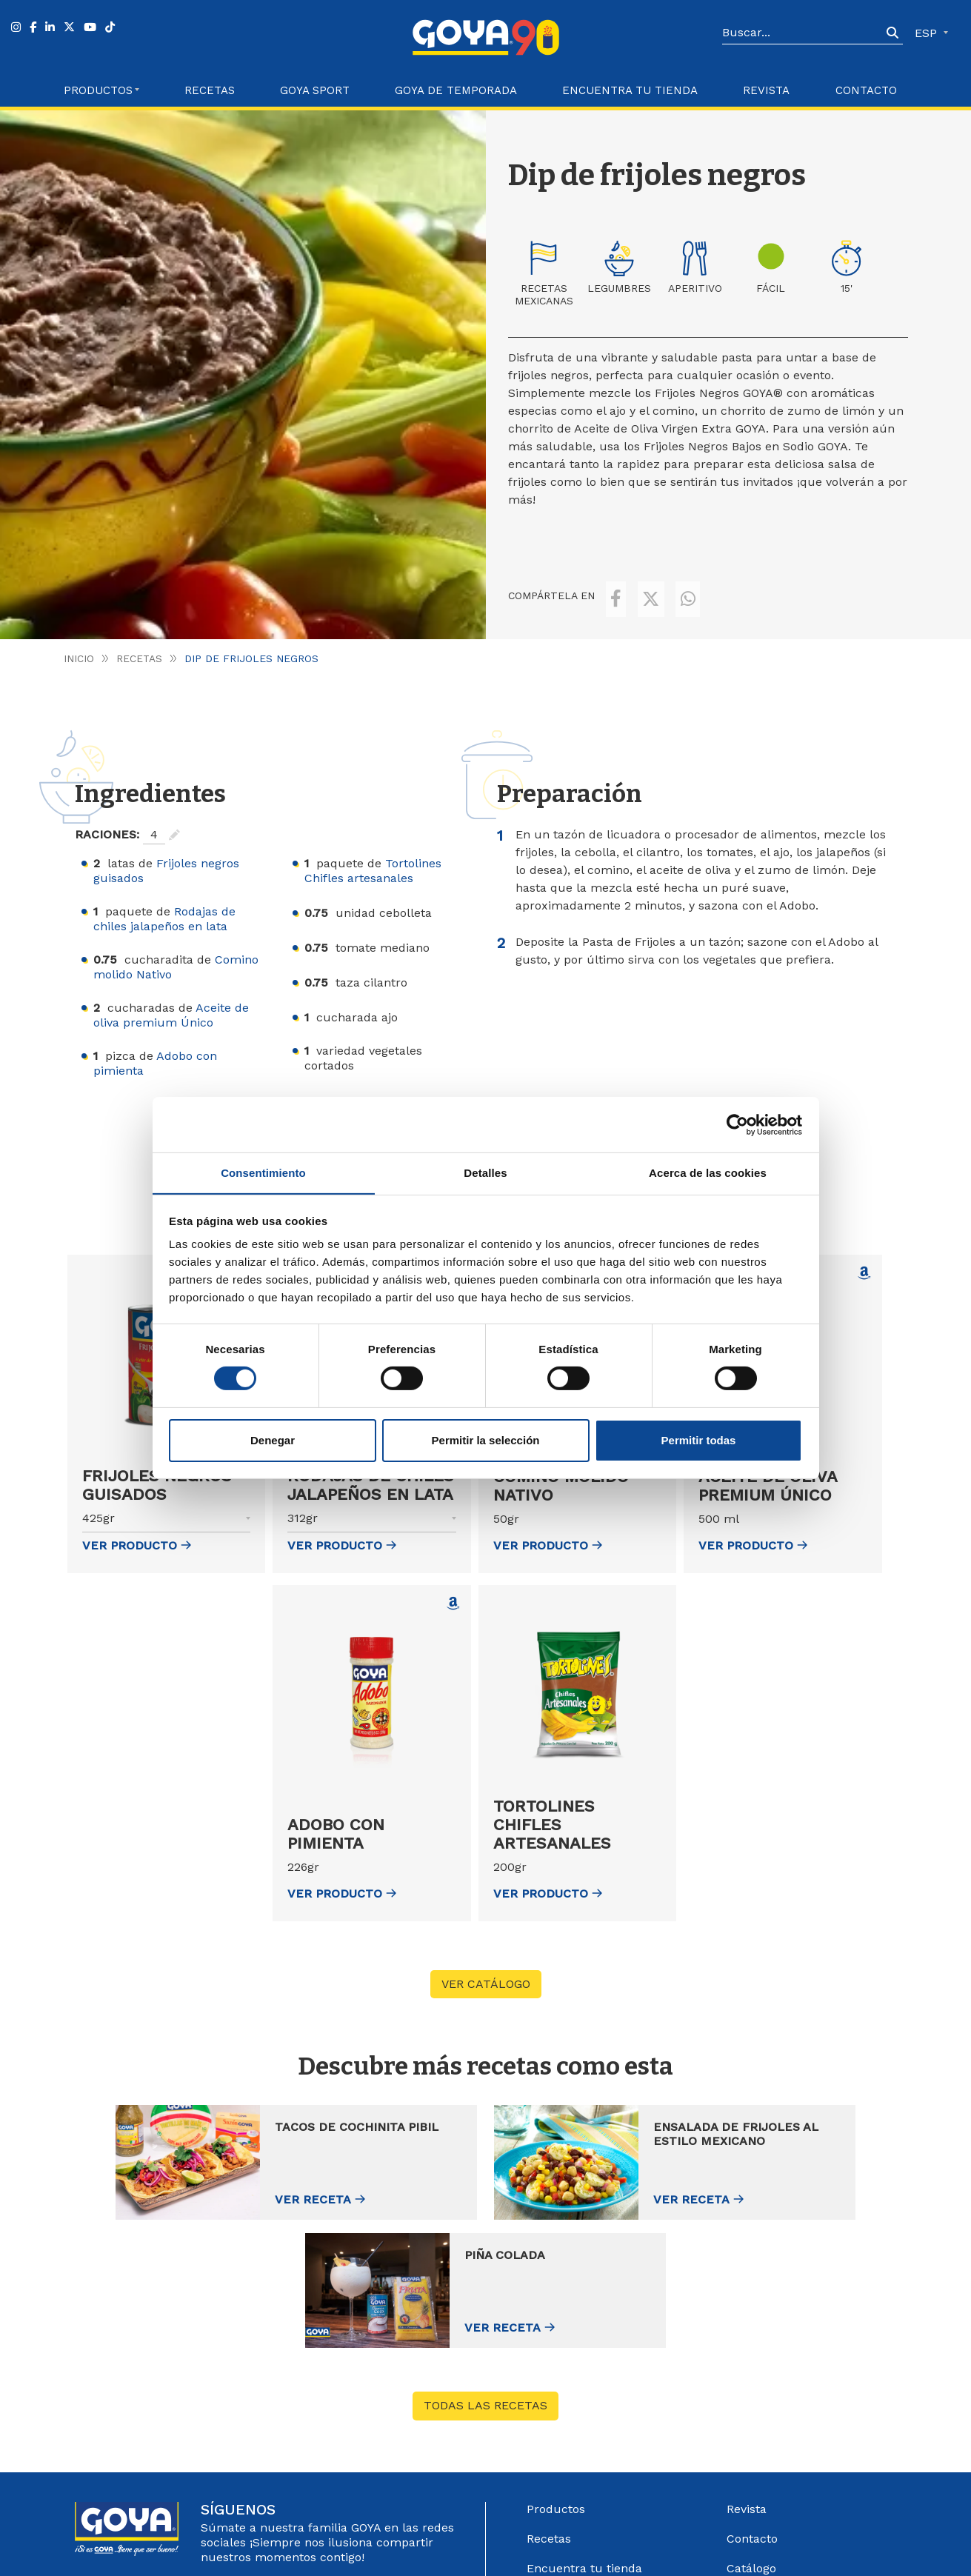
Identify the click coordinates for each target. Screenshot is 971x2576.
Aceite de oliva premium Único (171, 995)
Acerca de (555, 2480)
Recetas (209, 90)
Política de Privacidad (680, 2544)
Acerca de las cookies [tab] (708, 1172)
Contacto (866, 90)
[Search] (802, 33)
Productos (556, 2362)
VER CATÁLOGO (485, 1964)
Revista (766, 90)
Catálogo (751, 2421)
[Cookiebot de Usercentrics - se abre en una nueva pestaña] (737, 1124)
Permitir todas (698, 1440)
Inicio (79, 638)
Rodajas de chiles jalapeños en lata (164, 898)
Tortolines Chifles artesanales (372, 850)
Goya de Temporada (456, 90)
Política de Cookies (782, 2544)
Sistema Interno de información (781, 2457)
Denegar (272, 1440)
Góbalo (546, 2544)
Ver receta (236, 2180)
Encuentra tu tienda (584, 2421)
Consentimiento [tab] (263, 1172)
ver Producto (136, 1525)
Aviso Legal (594, 2544)
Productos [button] (98, 90)
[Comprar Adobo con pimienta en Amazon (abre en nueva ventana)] (453, 1583)
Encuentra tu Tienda (630, 90)
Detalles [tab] (485, 1172)
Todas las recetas (485, 2259)
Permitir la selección (486, 1440)
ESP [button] (928, 33)
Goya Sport (315, 90)
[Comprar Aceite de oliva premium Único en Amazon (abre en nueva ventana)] (864, 1253)
